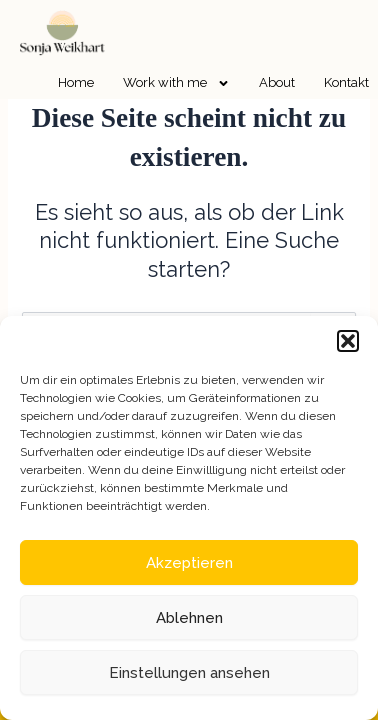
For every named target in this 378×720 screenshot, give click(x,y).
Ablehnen (189, 618)
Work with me (176, 83)
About (277, 82)
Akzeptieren (189, 563)
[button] (348, 341)
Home (76, 82)
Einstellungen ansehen (189, 673)
